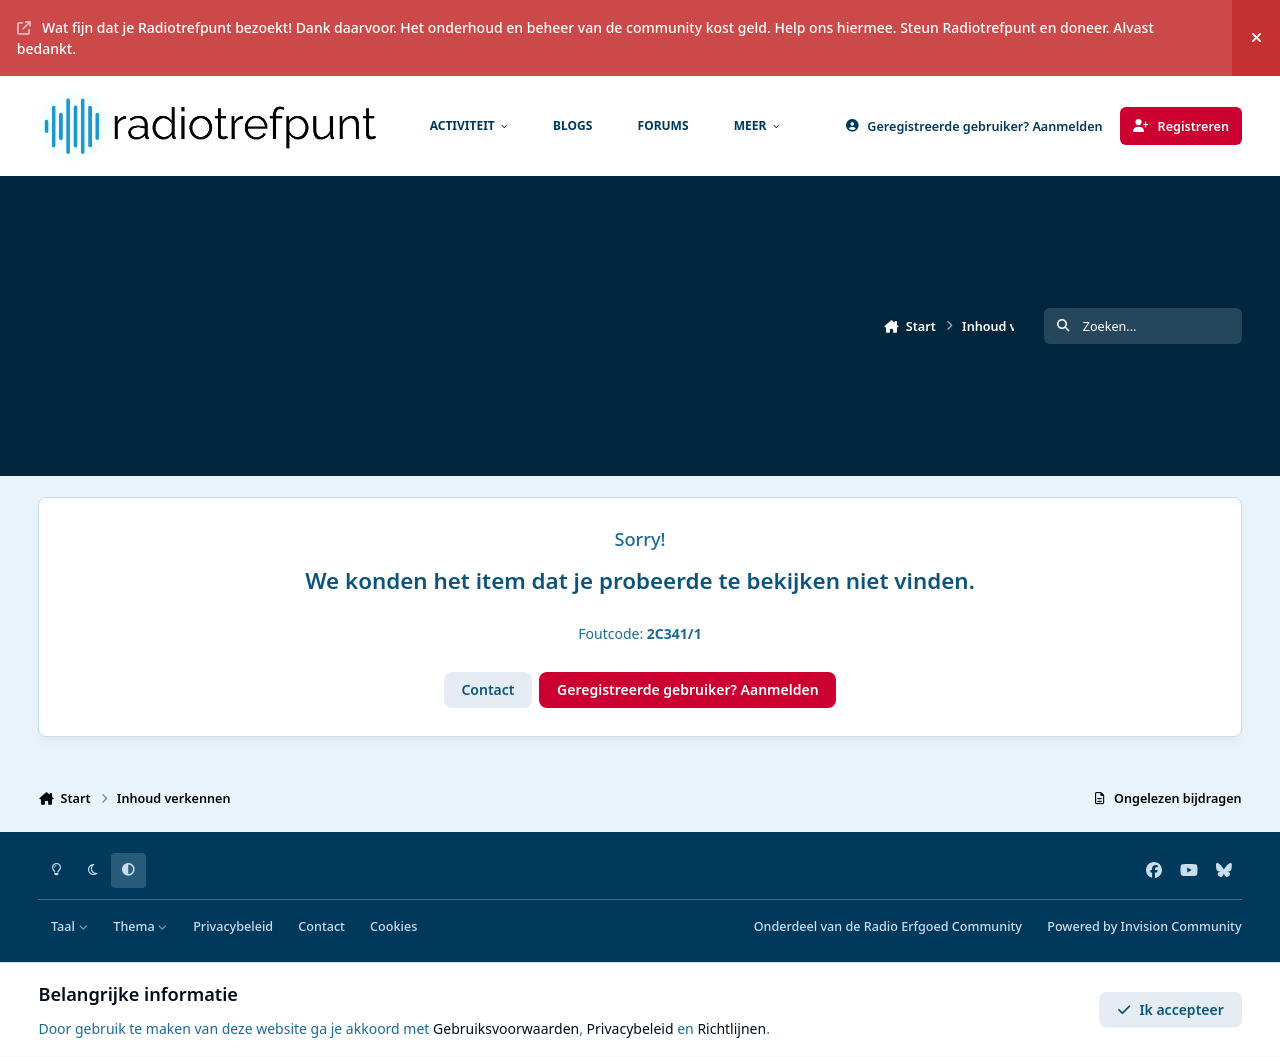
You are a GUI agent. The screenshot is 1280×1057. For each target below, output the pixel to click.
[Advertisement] (638, 326)
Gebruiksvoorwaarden (506, 1028)
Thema (140, 926)
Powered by (1144, 926)
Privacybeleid (233, 926)
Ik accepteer (1170, 1009)
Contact (487, 689)
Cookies (393, 926)
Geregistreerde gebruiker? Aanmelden (688, 689)
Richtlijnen (731, 1028)
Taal (69, 926)
